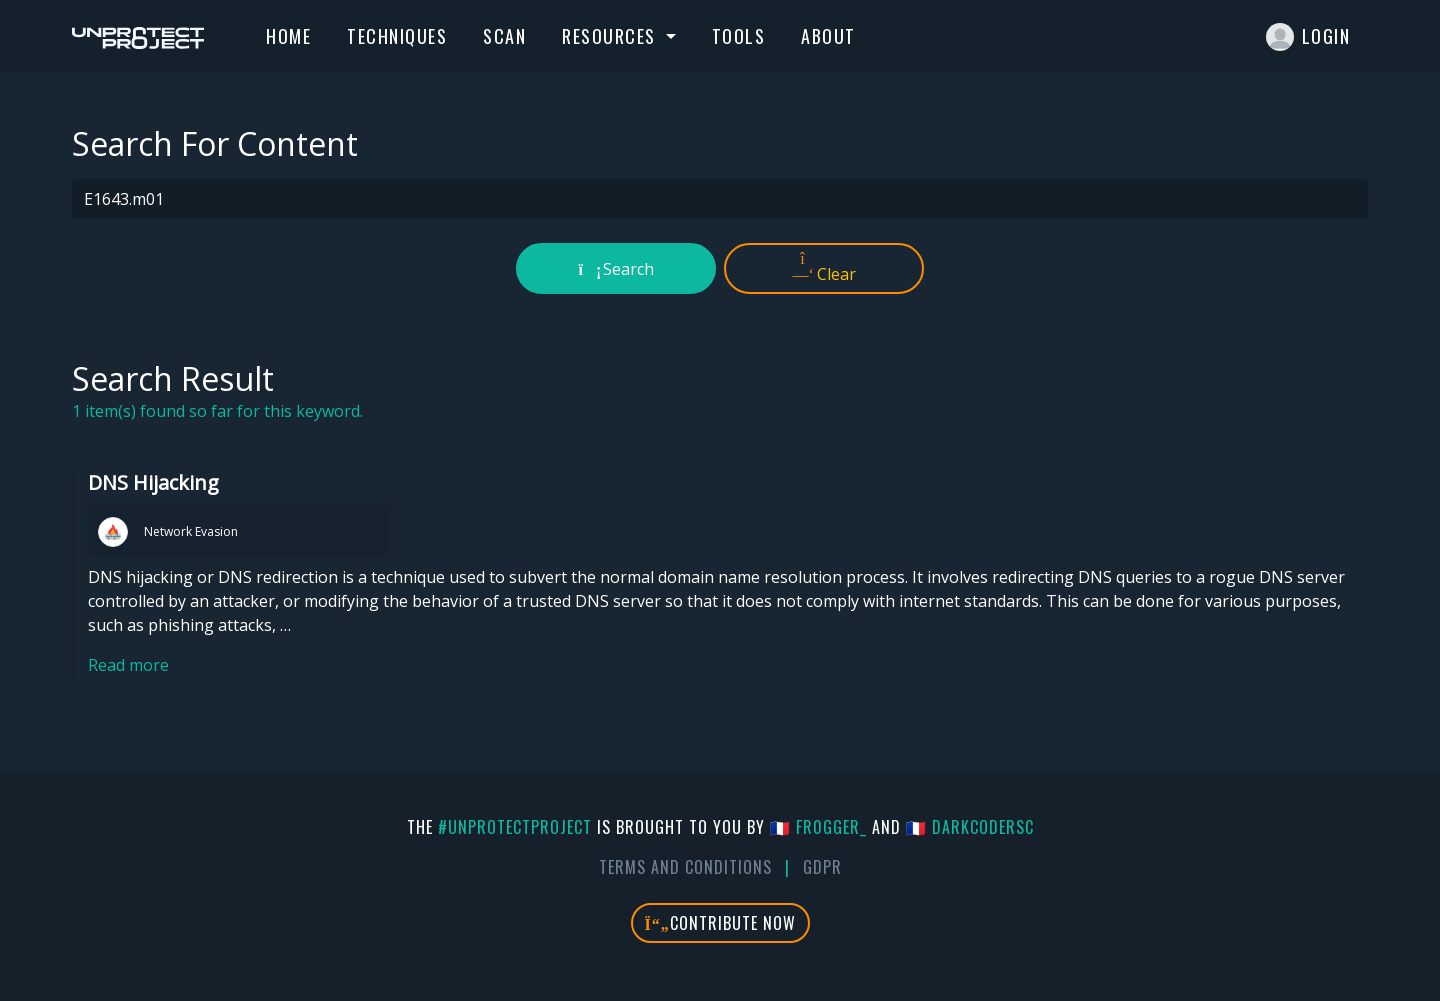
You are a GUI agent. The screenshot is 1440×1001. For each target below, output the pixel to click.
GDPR (822, 867)
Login (1308, 37)
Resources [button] (611, 36)
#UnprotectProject (515, 827)
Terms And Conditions (685, 867)
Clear (824, 268)
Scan (504, 36)
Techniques (397, 36)
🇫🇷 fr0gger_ (818, 827)
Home (288, 36)
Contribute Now (720, 923)
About (828, 36)
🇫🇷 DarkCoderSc (970, 827)
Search (616, 269)
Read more (128, 665)
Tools (739, 36)
